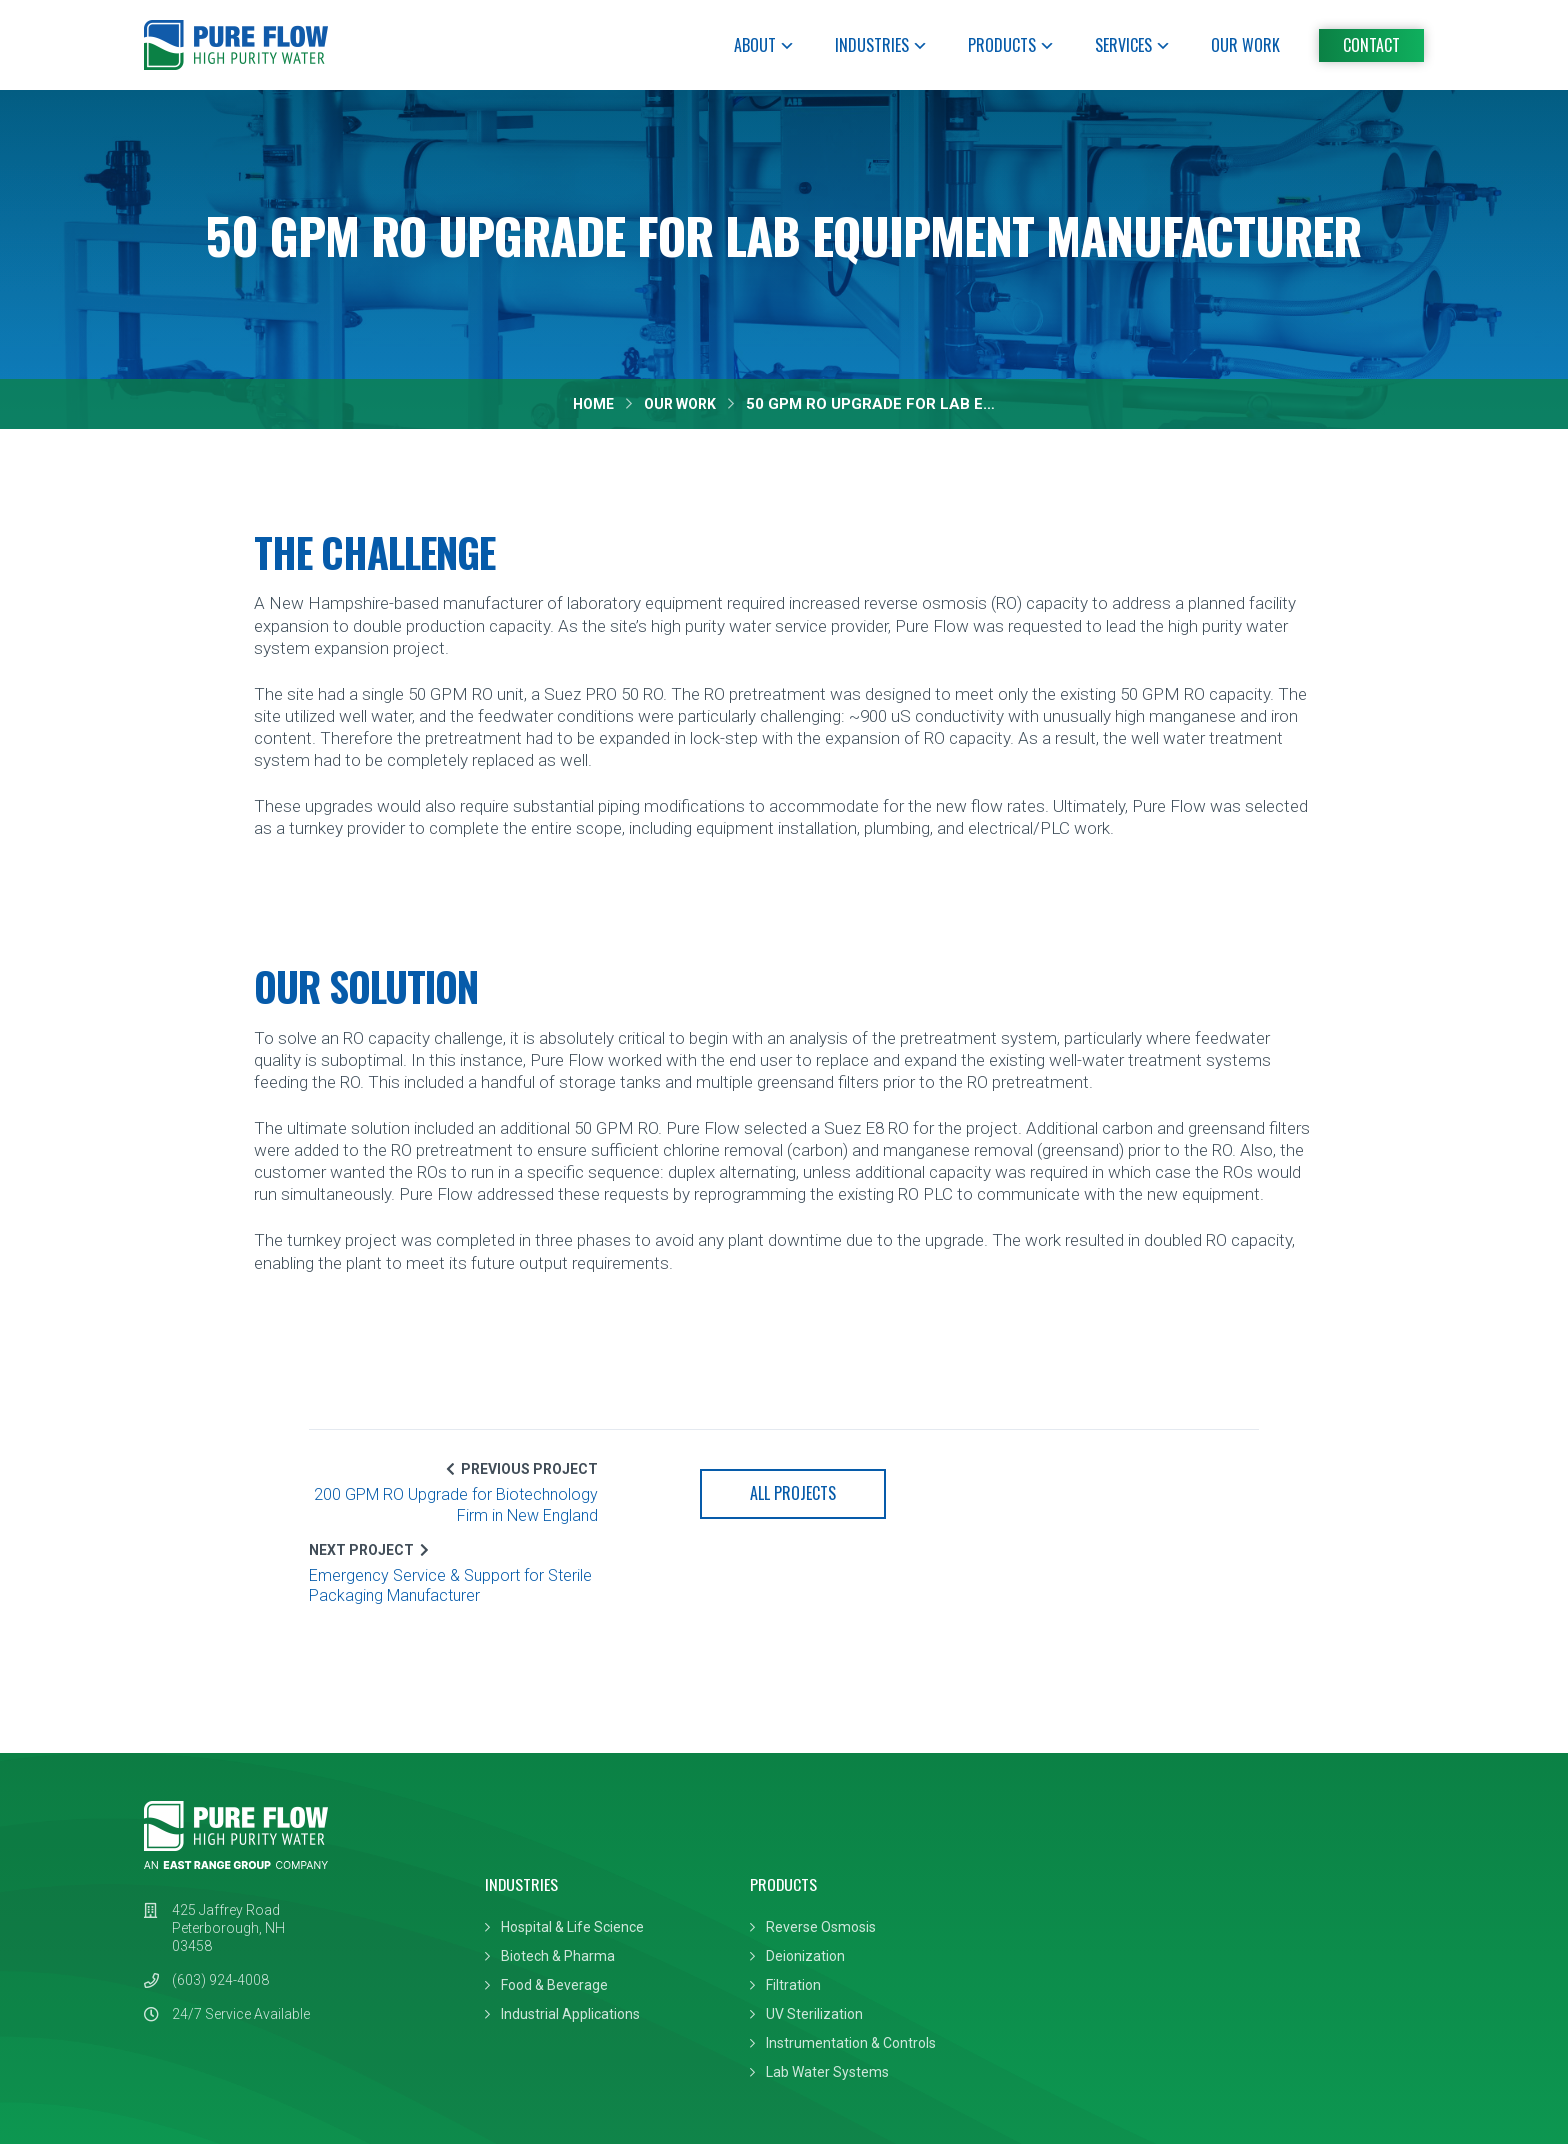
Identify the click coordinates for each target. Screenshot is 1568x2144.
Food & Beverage (546, 1907)
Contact (1371, 45)
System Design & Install (1083, 1849)
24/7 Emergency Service (1087, 1907)
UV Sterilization (799, 1936)
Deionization (790, 1878)
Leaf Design (1384, 2087)
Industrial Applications (562, 1936)
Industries (881, 45)
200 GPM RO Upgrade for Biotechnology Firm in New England (469, 1508)
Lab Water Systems (812, 1994)
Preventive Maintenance (1087, 1878)
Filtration (778, 1907)
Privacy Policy (188, 2087)
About (764, 45)
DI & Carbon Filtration (1075, 1936)
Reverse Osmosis (806, 1849)
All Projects (784, 1496)
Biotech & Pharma (550, 1878)
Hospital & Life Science (564, 1849)
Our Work (1245, 45)
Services (1133, 45)
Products (1011, 45)
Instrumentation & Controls (836, 1965)
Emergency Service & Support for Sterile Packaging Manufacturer (1092, 1508)
